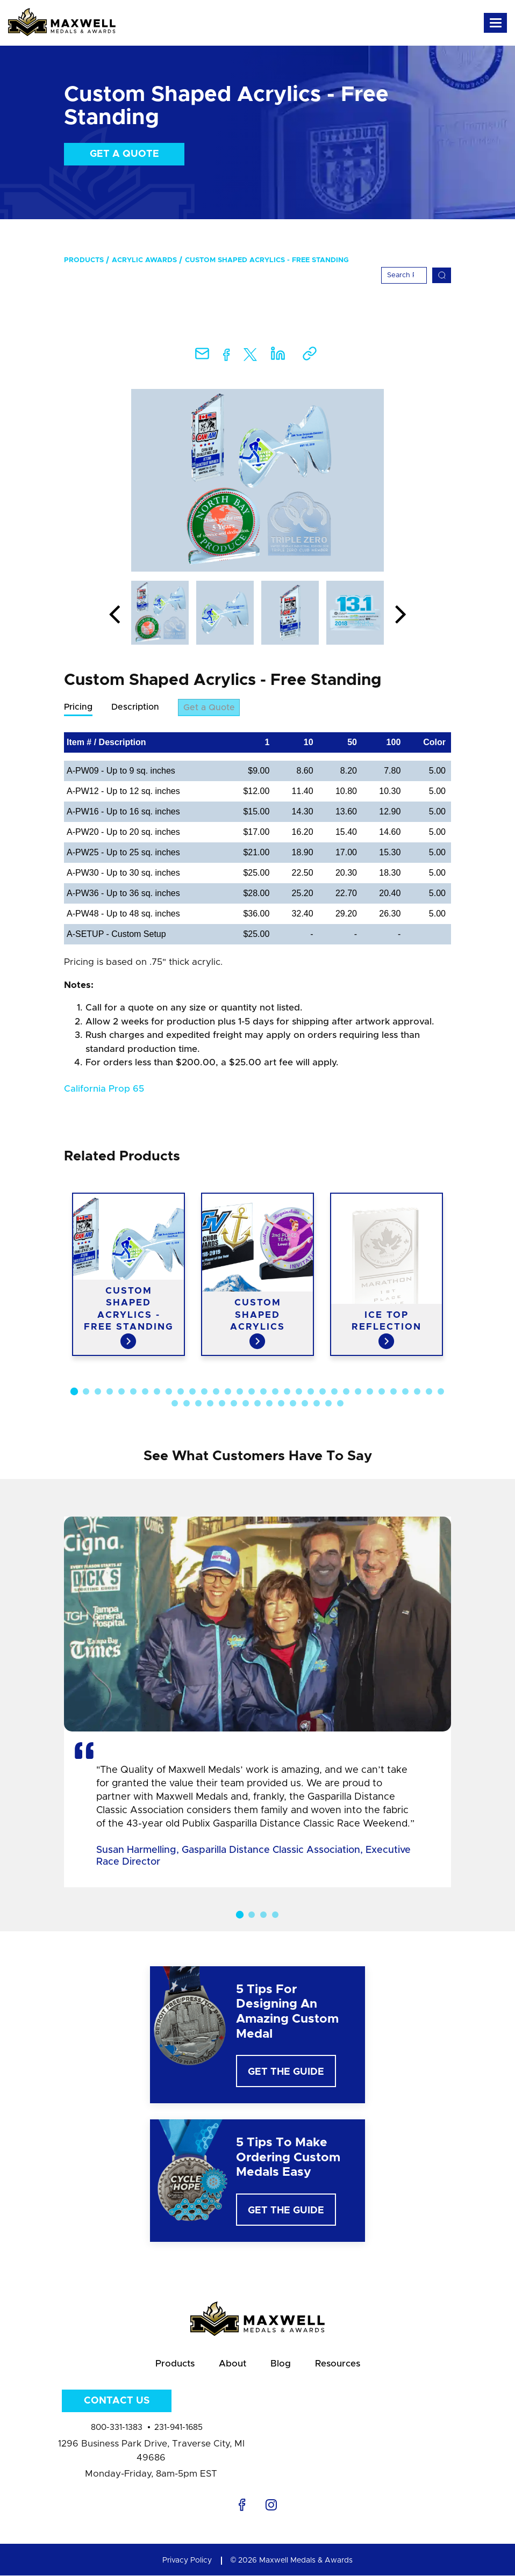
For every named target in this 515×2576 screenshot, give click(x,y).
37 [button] (222, 1404)
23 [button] (334, 1392)
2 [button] (86, 1392)
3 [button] (98, 1392)
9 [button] (169, 1392)
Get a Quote (124, 154)
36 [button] (210, 1404)
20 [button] (299, 1392)
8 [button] (157, 1392)
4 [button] (109, 1392)
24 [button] (346, 1392)
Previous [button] (114, 615)
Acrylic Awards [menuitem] (144, 260)
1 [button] (74, 1391)
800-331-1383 (116, 2428)
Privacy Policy (187, 2561)
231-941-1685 (178, 2428)
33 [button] (174, 1404)
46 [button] (328, 1404)
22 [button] (322, 1392)
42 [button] (281, 1404)
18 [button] (275, 1392)
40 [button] (257, 1404)
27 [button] (381, 1392)
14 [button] (228, 1392)
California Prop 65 (104, 1089)
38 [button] (234, 1404)
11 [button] (192, 1392)
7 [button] (145, 1392)
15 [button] (240, 1392)
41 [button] (269, 1404)
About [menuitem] (232, 2364)
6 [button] (133, 1392)
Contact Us (116, 2401)
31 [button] (429, 1392)
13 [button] (216, 1392)
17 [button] (263, 1392)
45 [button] (316, 1404)
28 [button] (393, 1392)
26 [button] (370, 1392)
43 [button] (293, 1404)
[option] (257, 480)
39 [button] (245, 1404)
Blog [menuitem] (280, 2364)
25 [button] (358, 1392)
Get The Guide (286, 2072)
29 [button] (405, 1392)
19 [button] (287, 1392)
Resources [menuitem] (337, 2364)
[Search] (404, 275)
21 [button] (310, 1392)
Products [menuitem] (84, 260)
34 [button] (186, 1404)
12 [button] (204, 1392)
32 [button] (441, 1392)
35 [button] (198, 1404)
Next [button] (400, 615)
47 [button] (340, 1404)
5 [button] (121, 1392)
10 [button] (180, 1392)
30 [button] (417, 1392)
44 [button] (305, 1404)
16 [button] (251, 1392)
